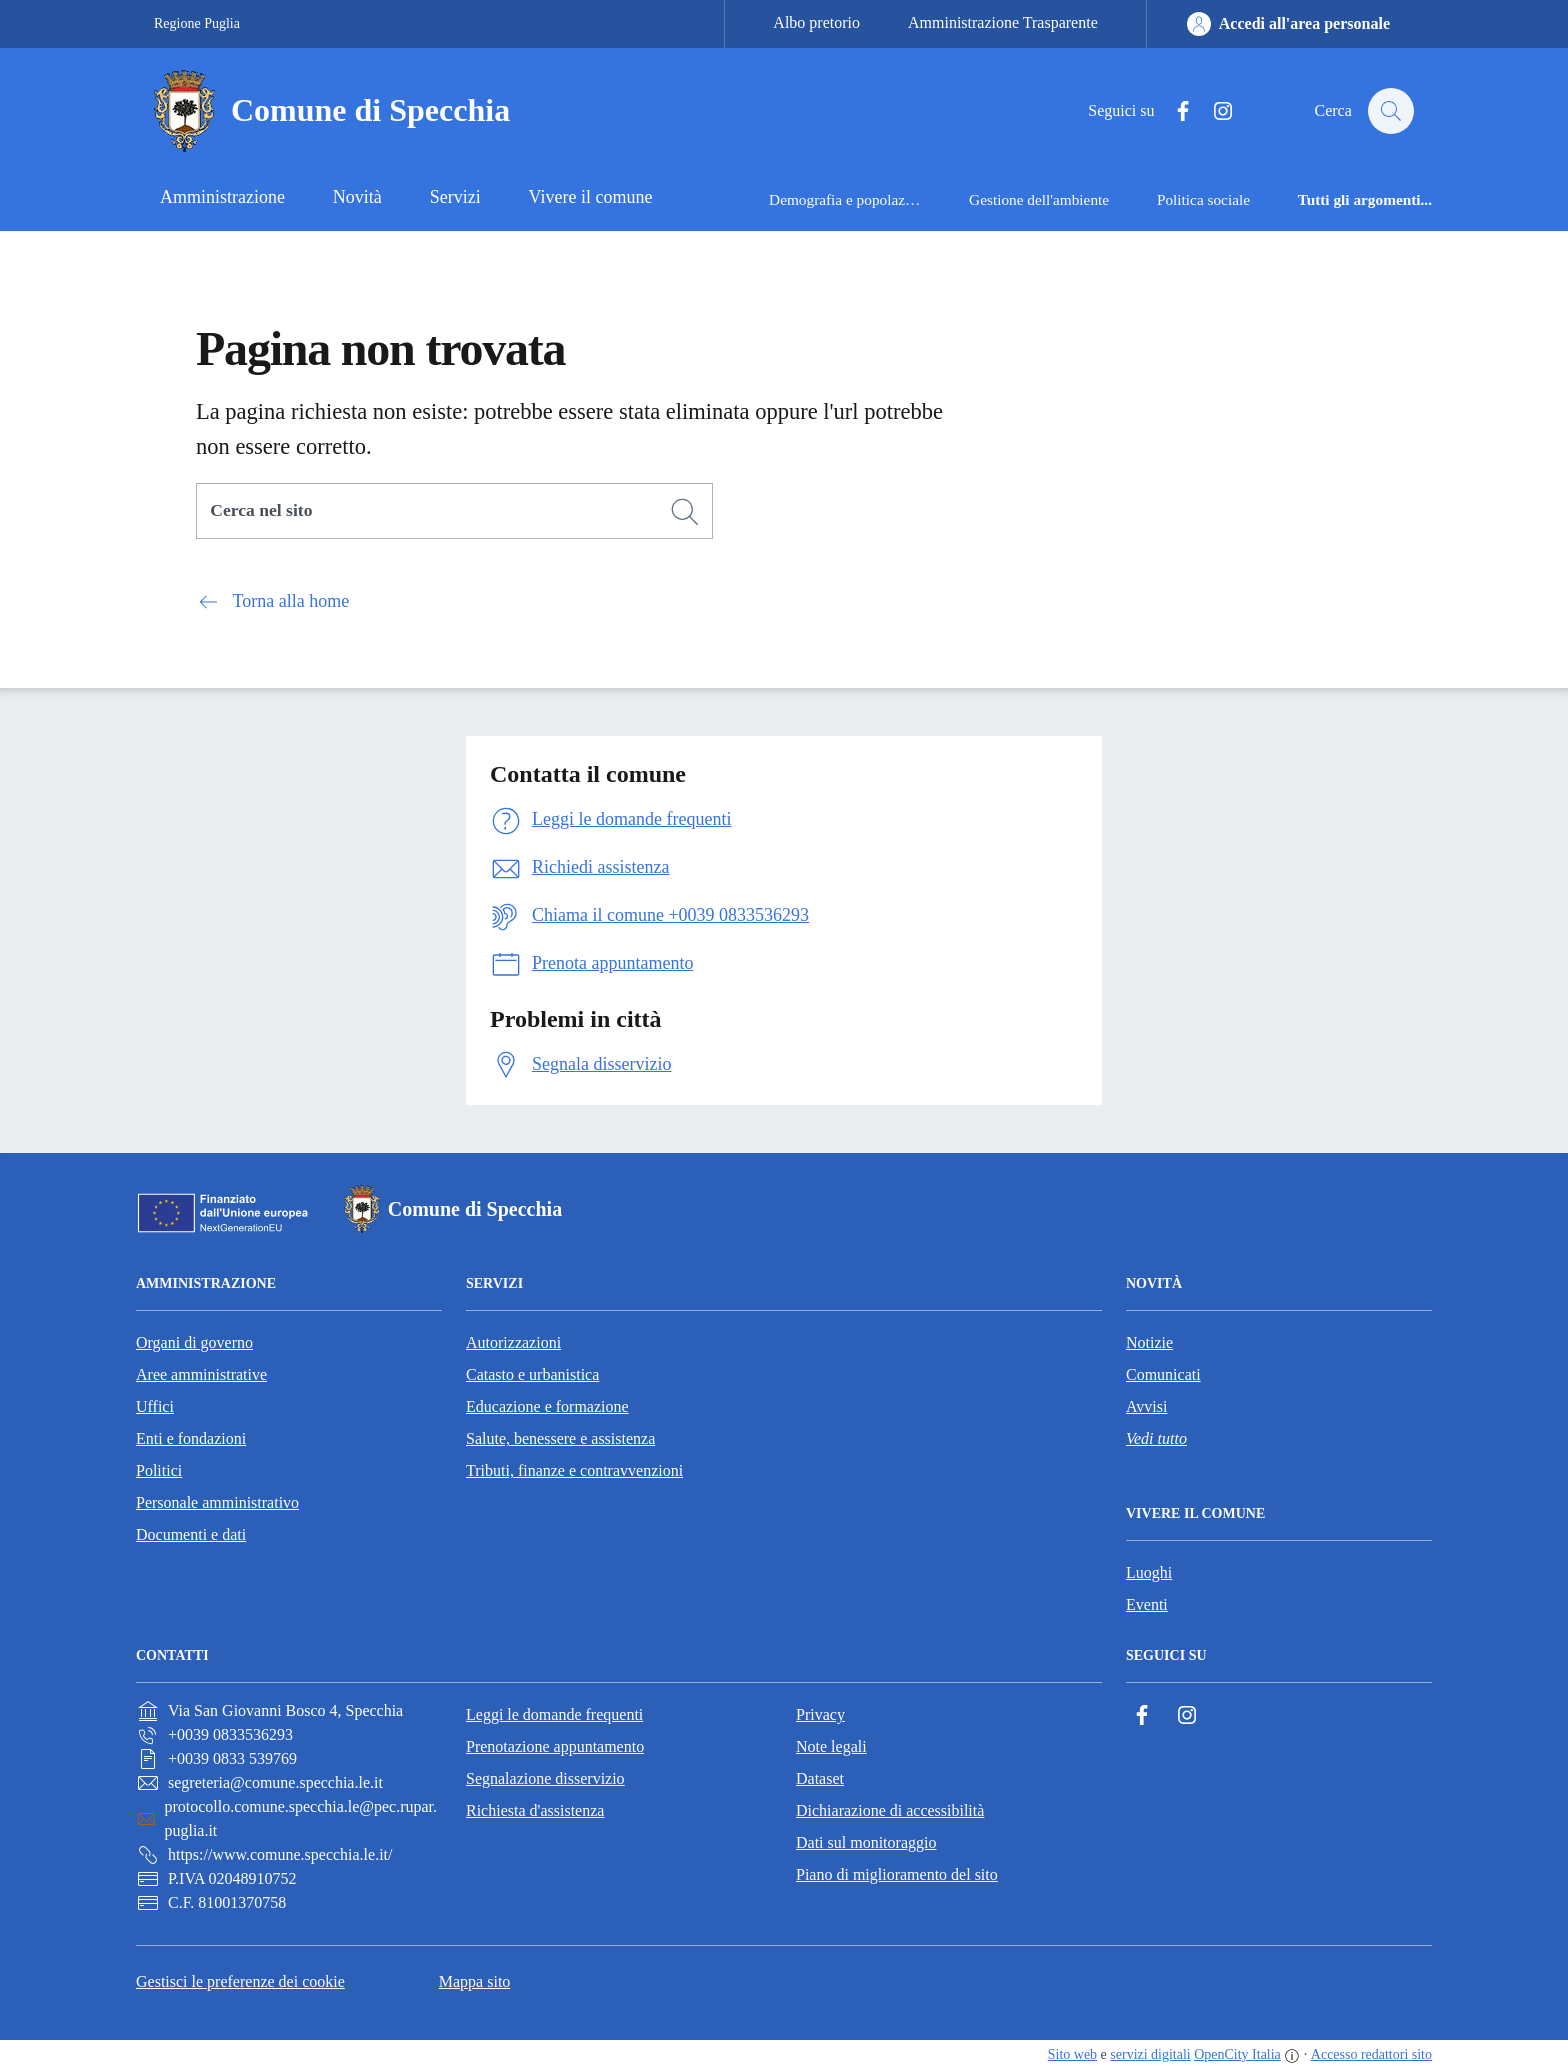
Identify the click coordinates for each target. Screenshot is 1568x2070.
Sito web (1072, 2054)
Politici (159, 1470)
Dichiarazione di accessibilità (890, 1810)
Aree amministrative (201, 1374)
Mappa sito (475, 1981)
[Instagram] (1213, 111)
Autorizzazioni (513, 1342)
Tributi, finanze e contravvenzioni (574, 1470)
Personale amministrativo (217, 1502)
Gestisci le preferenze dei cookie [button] (240, 1981)
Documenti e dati (191, 1534)
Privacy (820, 1714)
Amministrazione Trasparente (1003, 22)
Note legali (831, 1746)
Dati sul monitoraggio (866, 1842)
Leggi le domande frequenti (554, 1714)
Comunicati (1163, 1374)
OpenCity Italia (1237, 2054)
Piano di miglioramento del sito (897, 1874)
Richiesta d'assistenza (535, 1810)
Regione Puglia (197, 23)
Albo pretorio (816, 22)
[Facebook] (1173, 111)
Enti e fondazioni (191, 1438)
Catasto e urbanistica (532, 1374)
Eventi (1147, 1604)
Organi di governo (194, 1342)
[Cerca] (685, 512)
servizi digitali (1150, 2054)
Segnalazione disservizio (545, 1778)
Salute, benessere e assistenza (560, 1438)
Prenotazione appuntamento (555, 1746)
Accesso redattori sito (1371, 2054)
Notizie (1149, 1342)
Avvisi (1146, 1406)
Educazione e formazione (547, 1406)
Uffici (155, 1406)
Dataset (820, 1778)
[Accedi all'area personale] (1288, 24)
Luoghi (1149, 1572)
